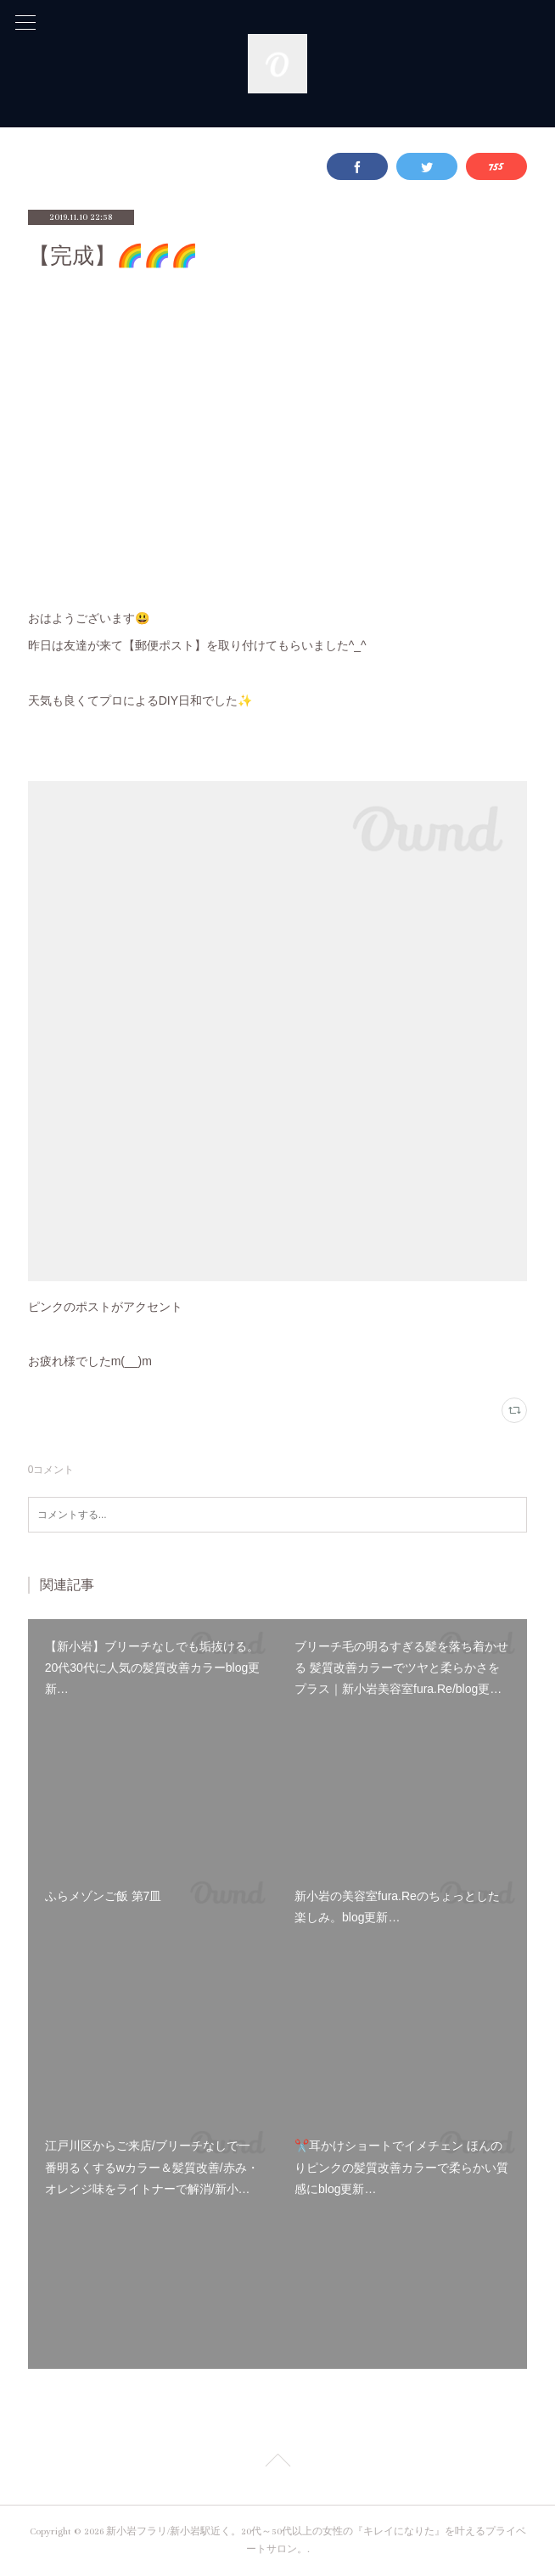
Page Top (277, 2463)
